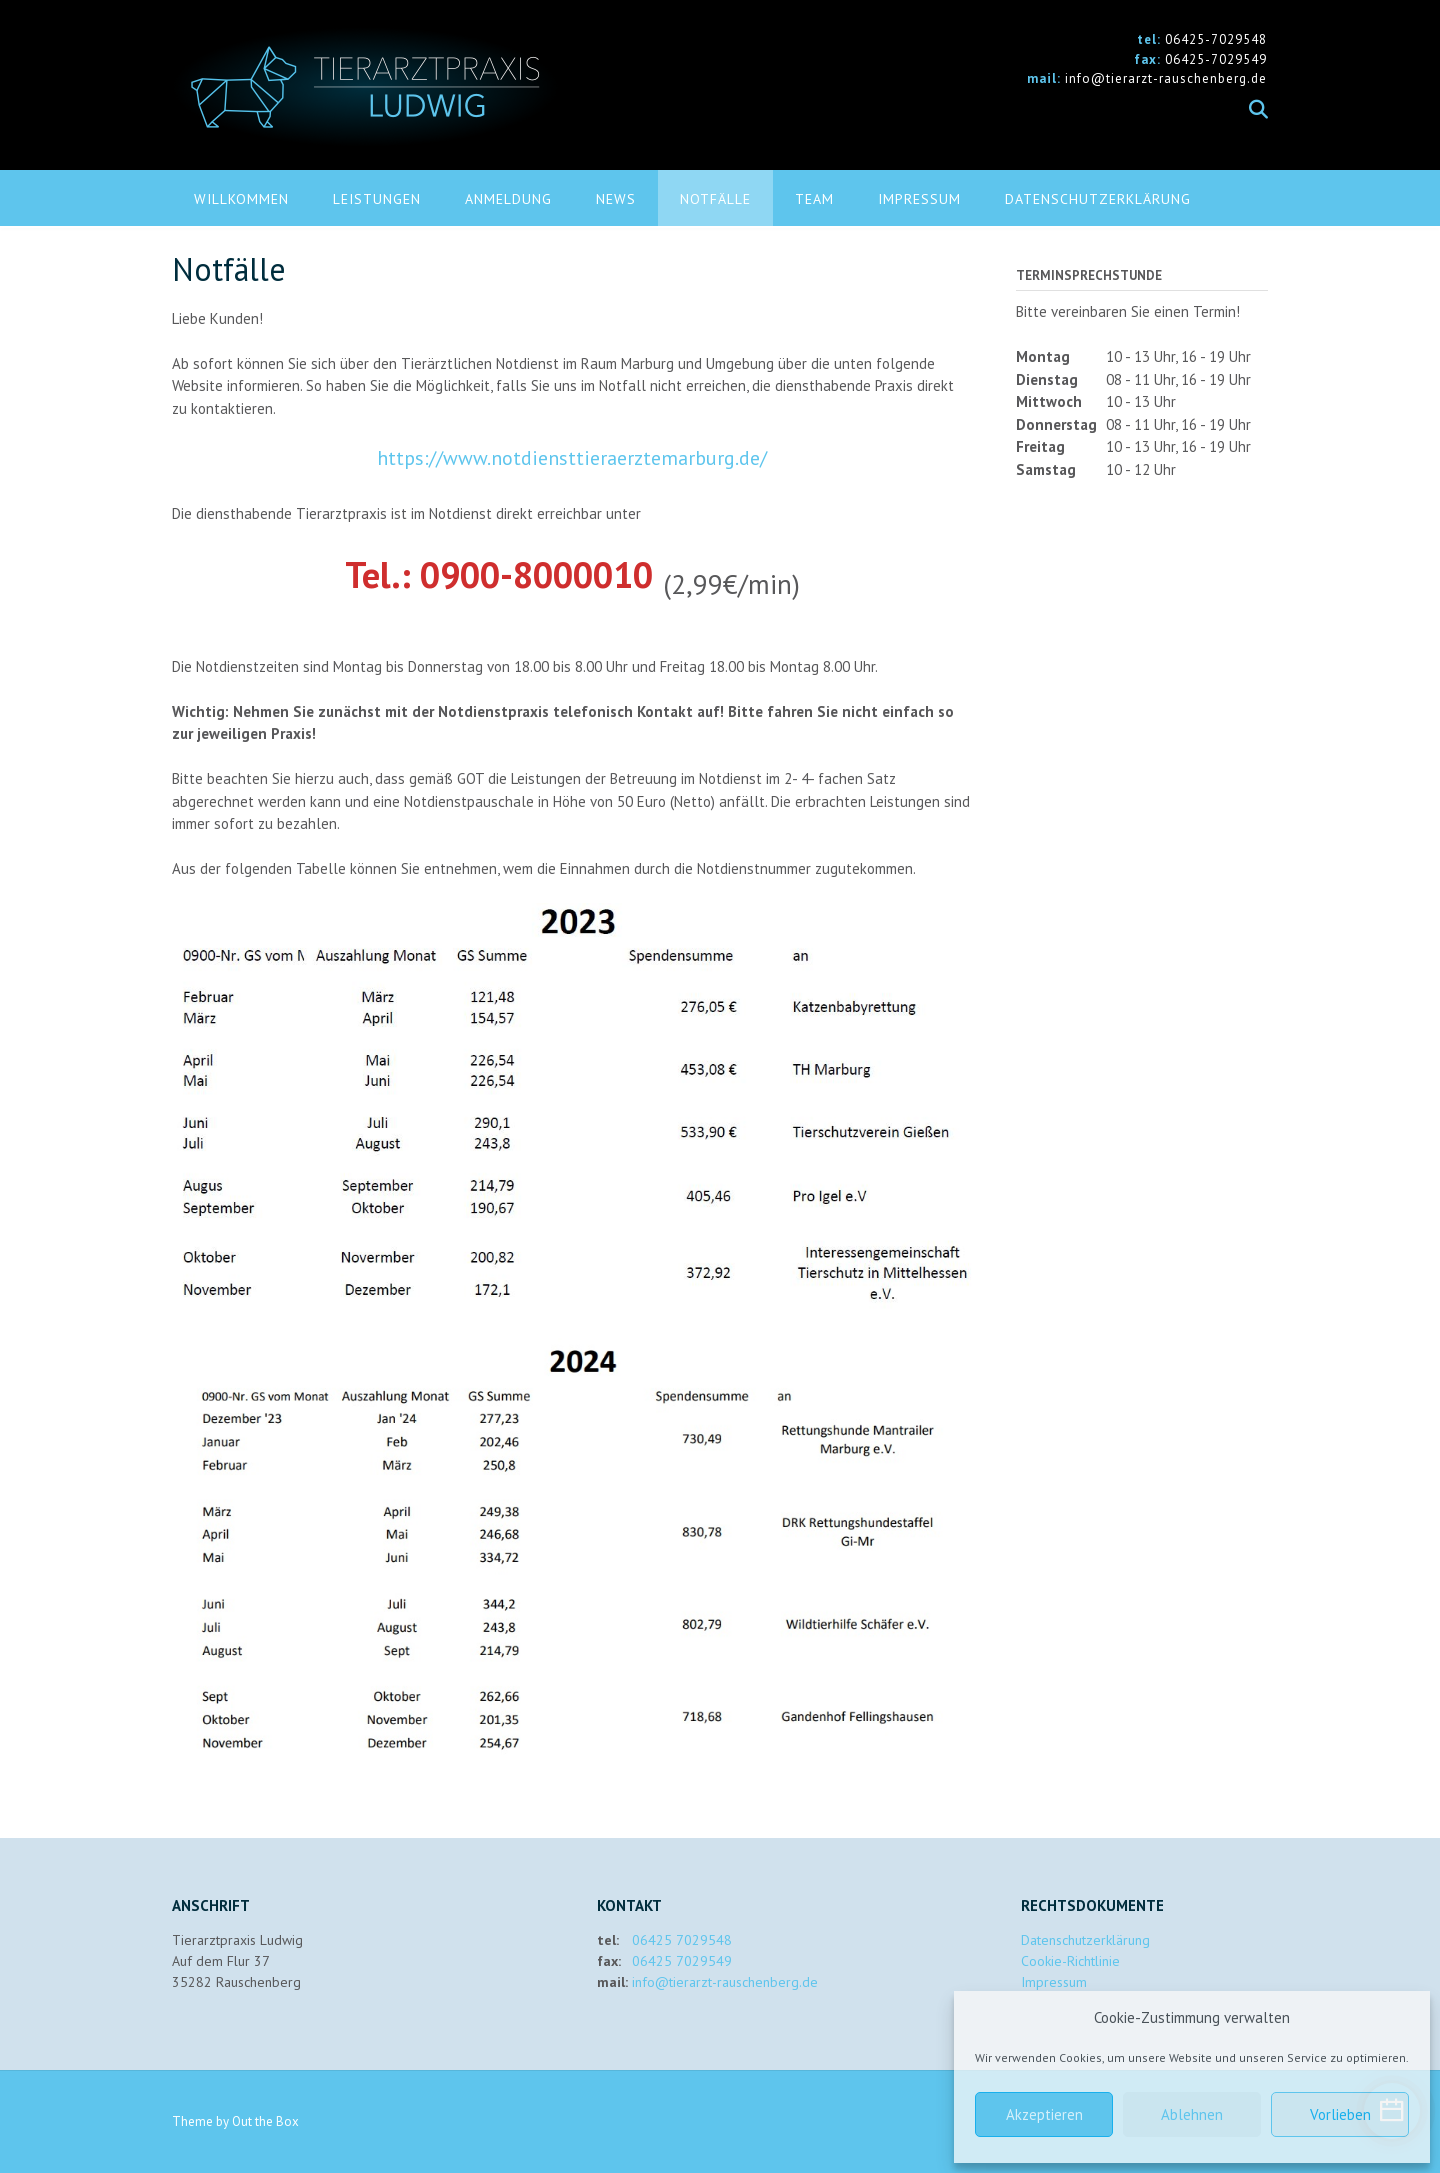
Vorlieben (1340, 2114)
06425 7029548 (682, 1940)
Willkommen (241, 199)
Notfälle (715, 199)
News (616, 199)
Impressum (919, 199)
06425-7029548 (1216, 39)
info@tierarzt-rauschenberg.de (1166, 78)
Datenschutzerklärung (1098, 199)
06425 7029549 (682, 1961)
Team (814, 199)
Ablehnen (1192, 2114)
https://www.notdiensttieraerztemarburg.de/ (572, 458)
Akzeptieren (1044, 2114)
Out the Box (265, 2121)
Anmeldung (508, 199)
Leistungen (377, 199)
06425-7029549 (1216, 59)
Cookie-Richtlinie (1070, 1961)
